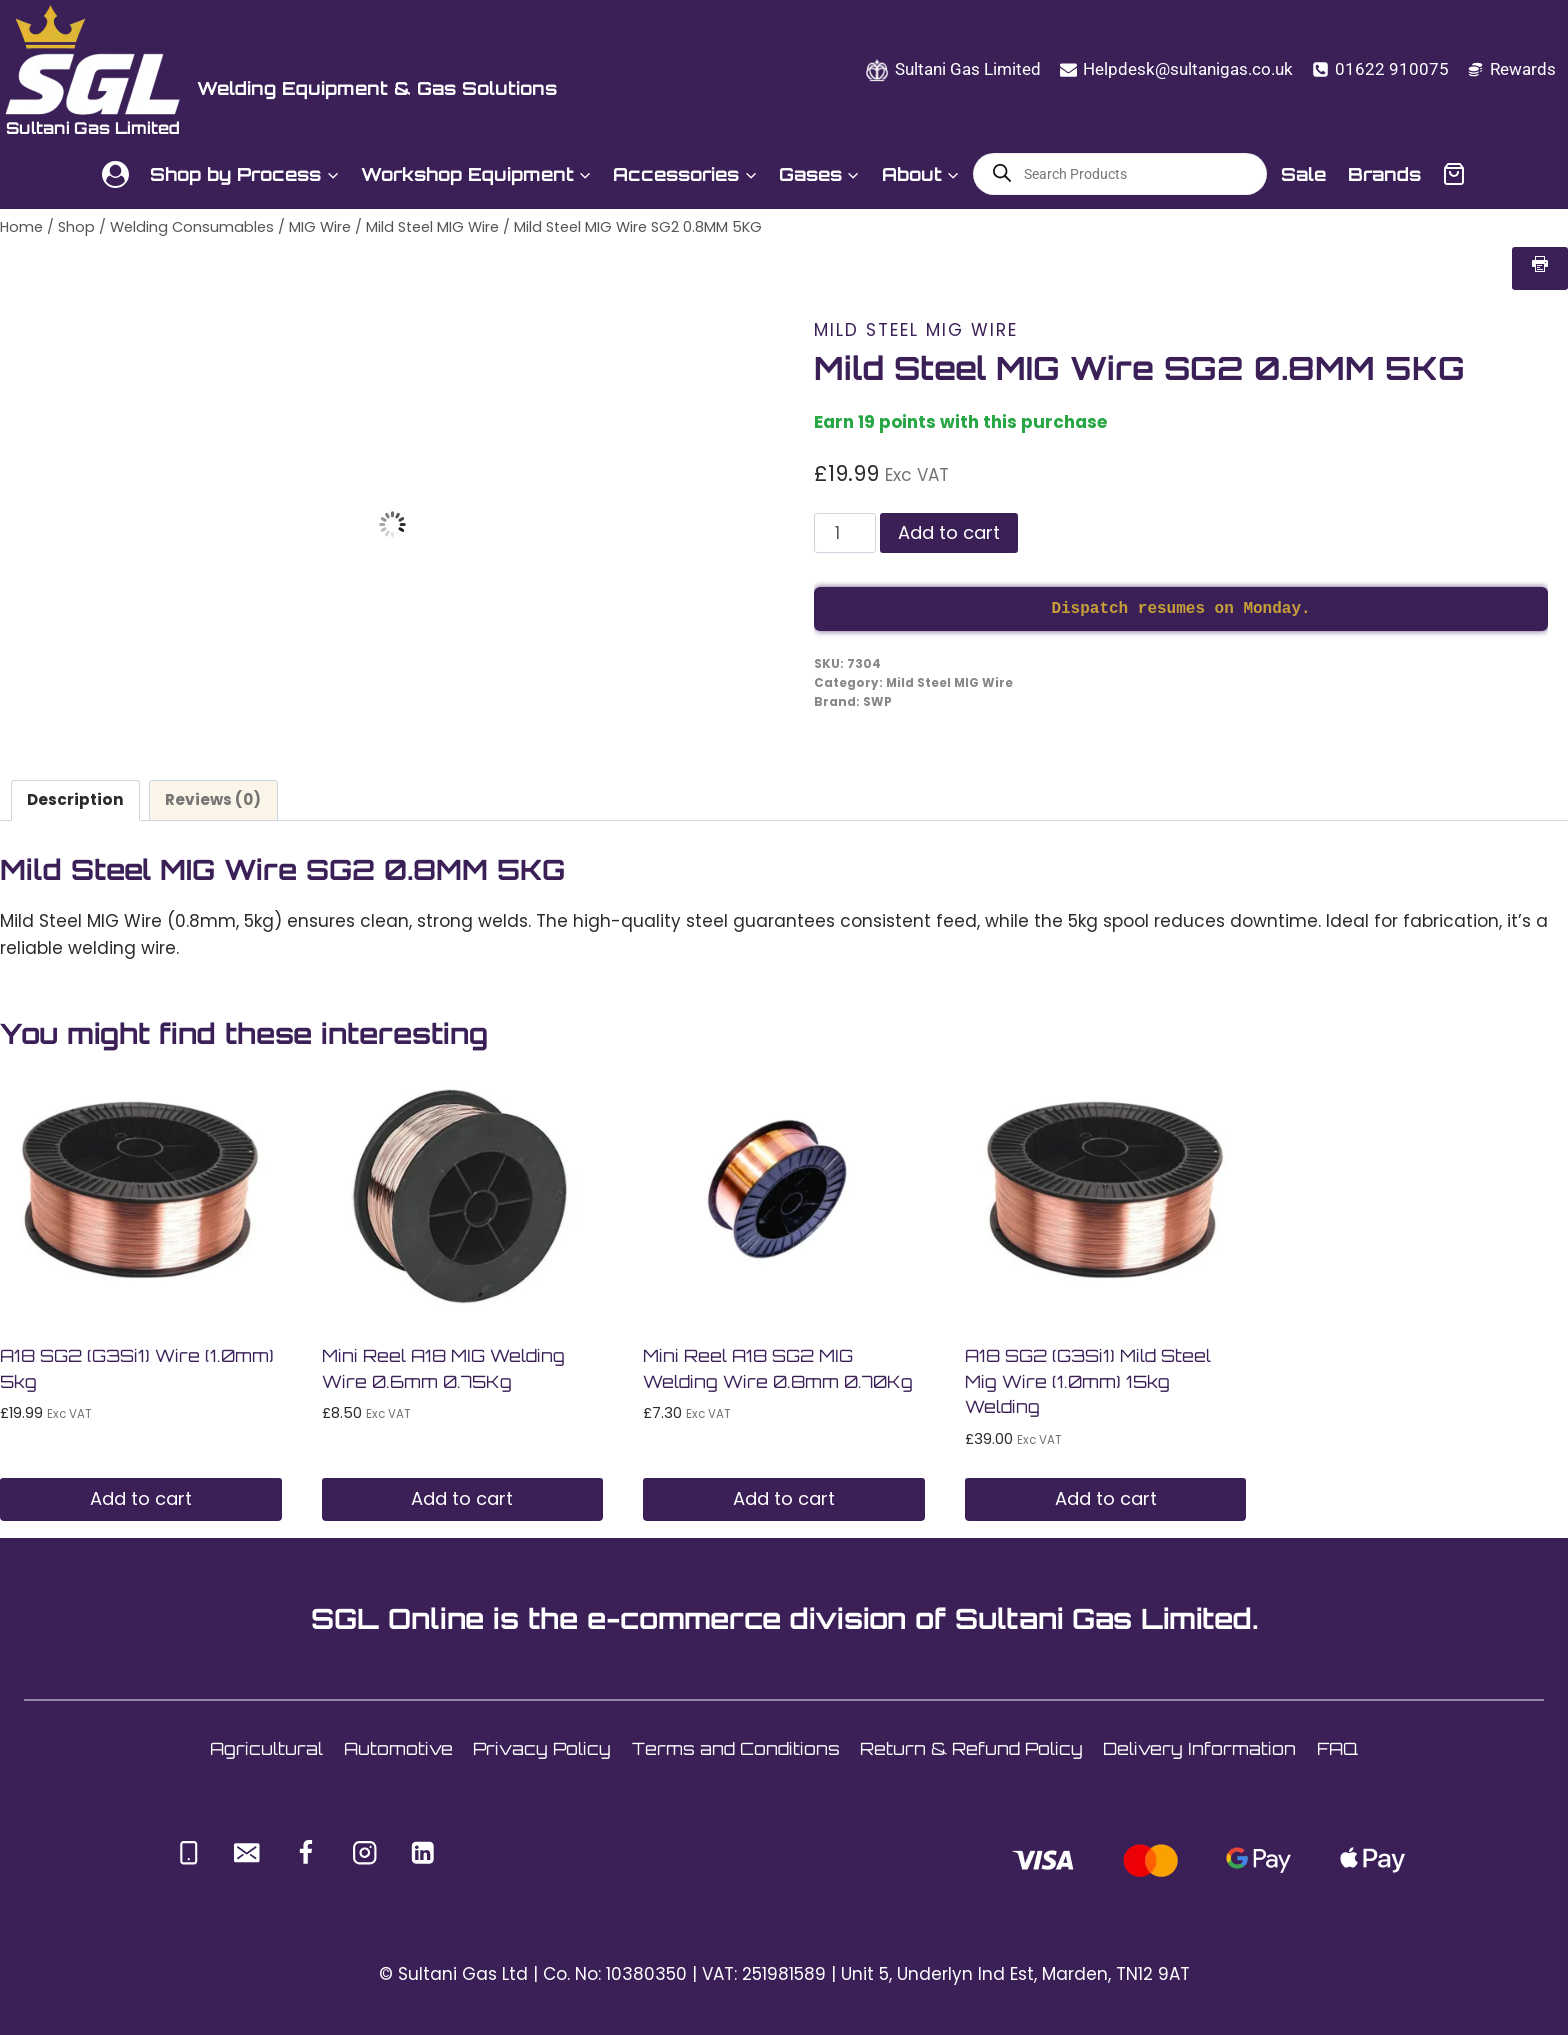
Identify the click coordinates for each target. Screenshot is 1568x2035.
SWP (877, 702)
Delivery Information (1199, 1748)
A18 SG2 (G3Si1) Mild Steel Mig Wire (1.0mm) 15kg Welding (1088, 1381)
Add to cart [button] (141, 1498)
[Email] (247, 1852)
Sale (1303, 174)
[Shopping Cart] (1454, 173)
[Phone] (188, 1852)
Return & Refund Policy (971, 1748)
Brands (1384, 174)
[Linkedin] (423, 1852)
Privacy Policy (542, 1748)
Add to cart (949, 532)
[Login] (115, 174)
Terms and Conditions (736, 1748)
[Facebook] (305, 1852)
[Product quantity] (845, 533)
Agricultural (266, 1748)
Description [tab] (75, 799)
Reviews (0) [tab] (213, 799)
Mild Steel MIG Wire (916, 330)
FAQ (1337, 1748)
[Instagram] (364, 1852)
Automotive (398, 1748)
